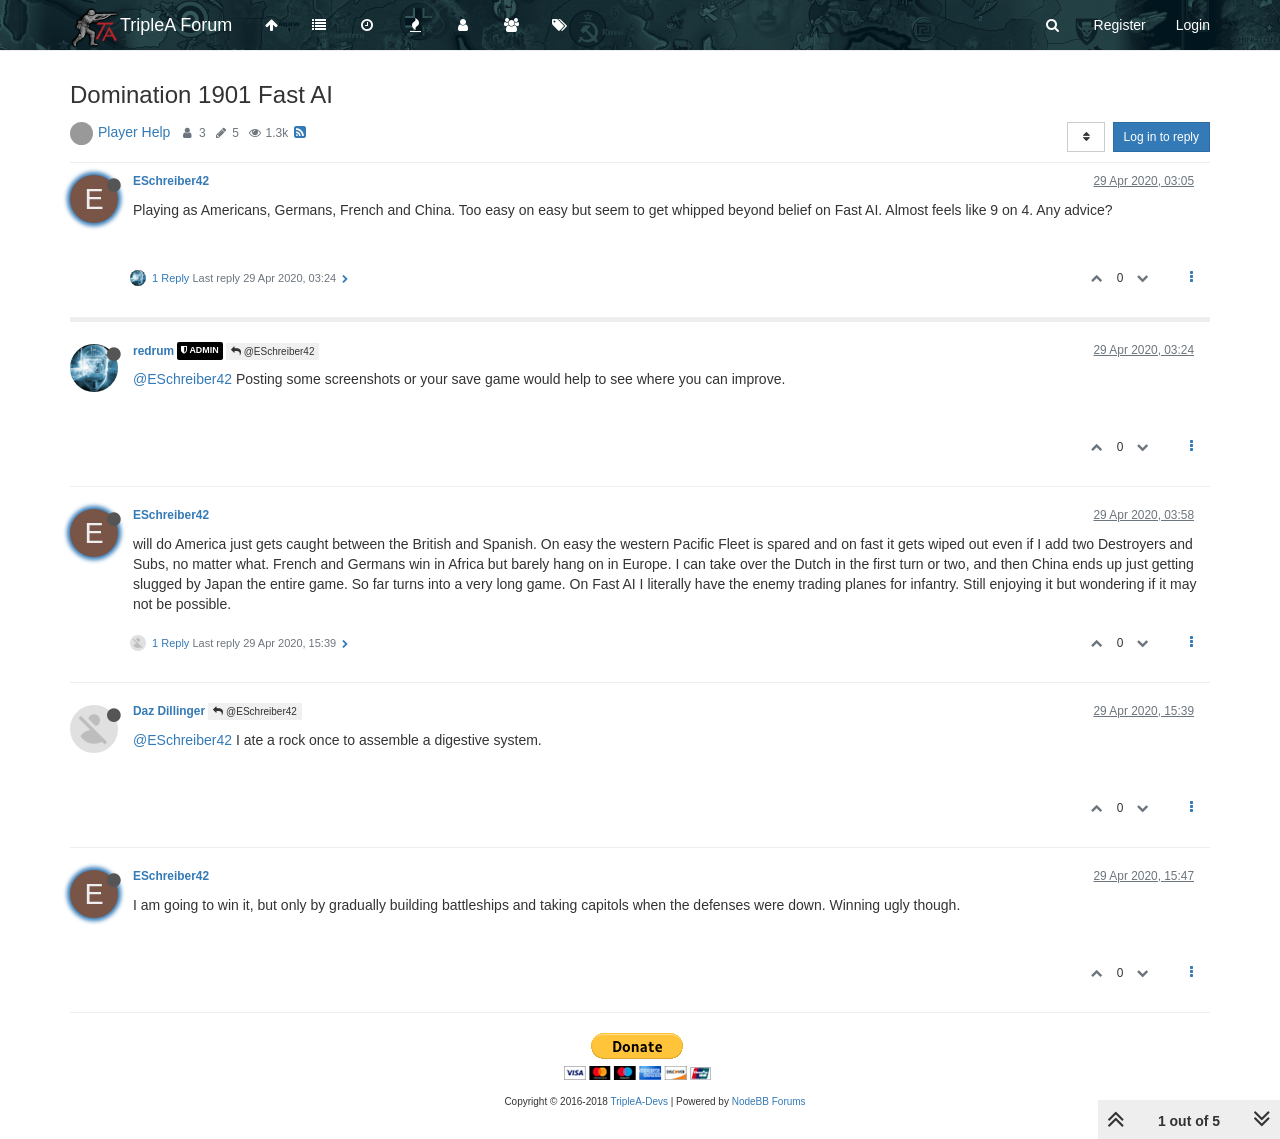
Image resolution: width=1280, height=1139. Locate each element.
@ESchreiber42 (273, 351)
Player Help (134, 132)
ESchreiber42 (171, 181)
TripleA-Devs (639, 1101)
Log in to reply (1161, 137)
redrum (153, 351)
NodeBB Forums (769, 1101)
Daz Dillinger (169, 711)
